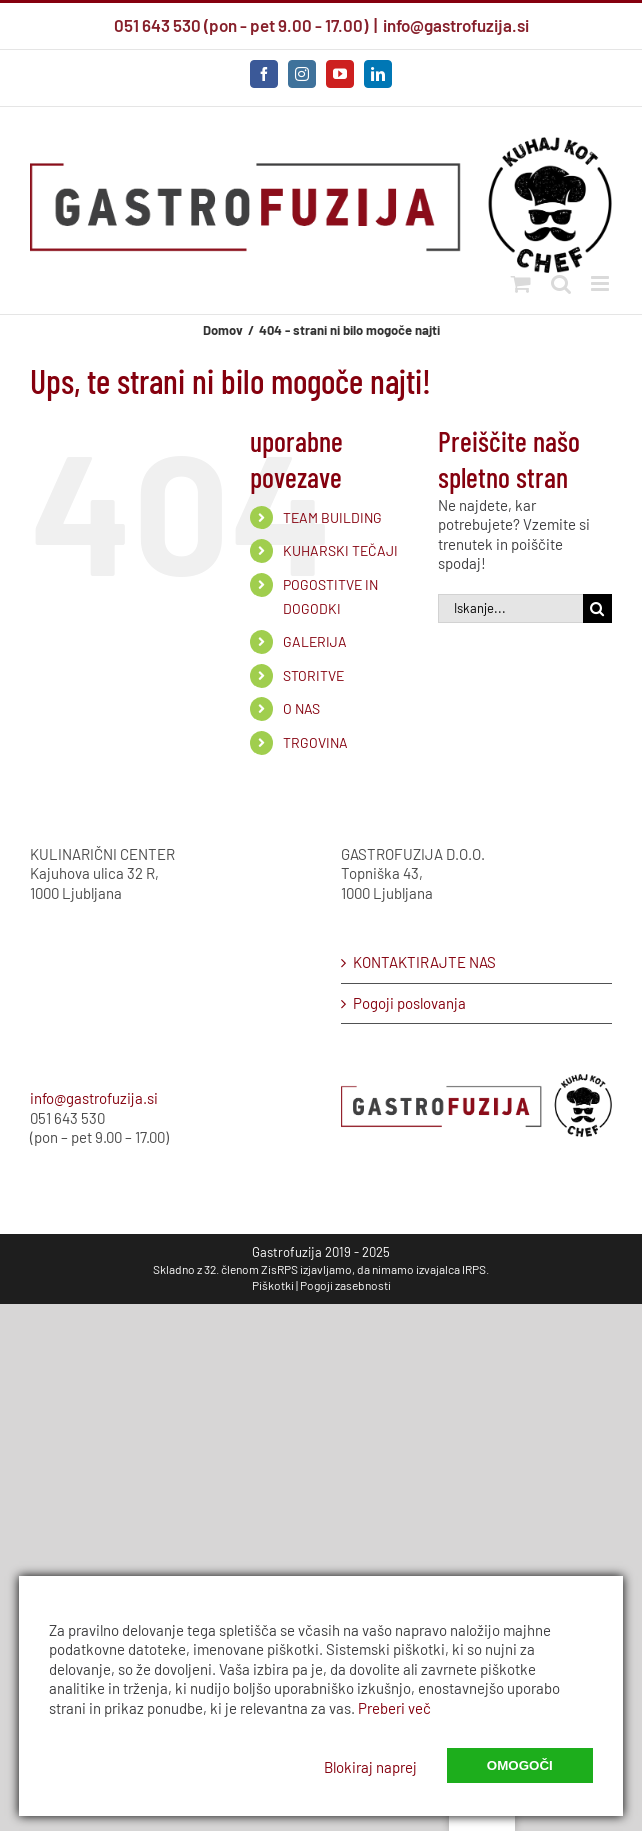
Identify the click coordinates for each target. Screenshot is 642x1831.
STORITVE (313, 675)
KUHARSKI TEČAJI (340, 550)
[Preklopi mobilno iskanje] (561, 283)
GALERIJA (315, 641)
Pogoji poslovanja (409, 1003)
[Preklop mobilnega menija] (601, 283)
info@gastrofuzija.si (456, 25)
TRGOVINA (315, 742)
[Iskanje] (597, 608)
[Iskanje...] (510, 608)
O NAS (301, 708)
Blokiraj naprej (370, 1767)
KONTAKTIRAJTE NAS (424, 962)
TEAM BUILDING (332, 517)
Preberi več (394, 1708)
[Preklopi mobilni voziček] (521, 283)
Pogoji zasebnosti (345, 1285)
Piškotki (273, 1285)
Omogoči (520, 1765)
